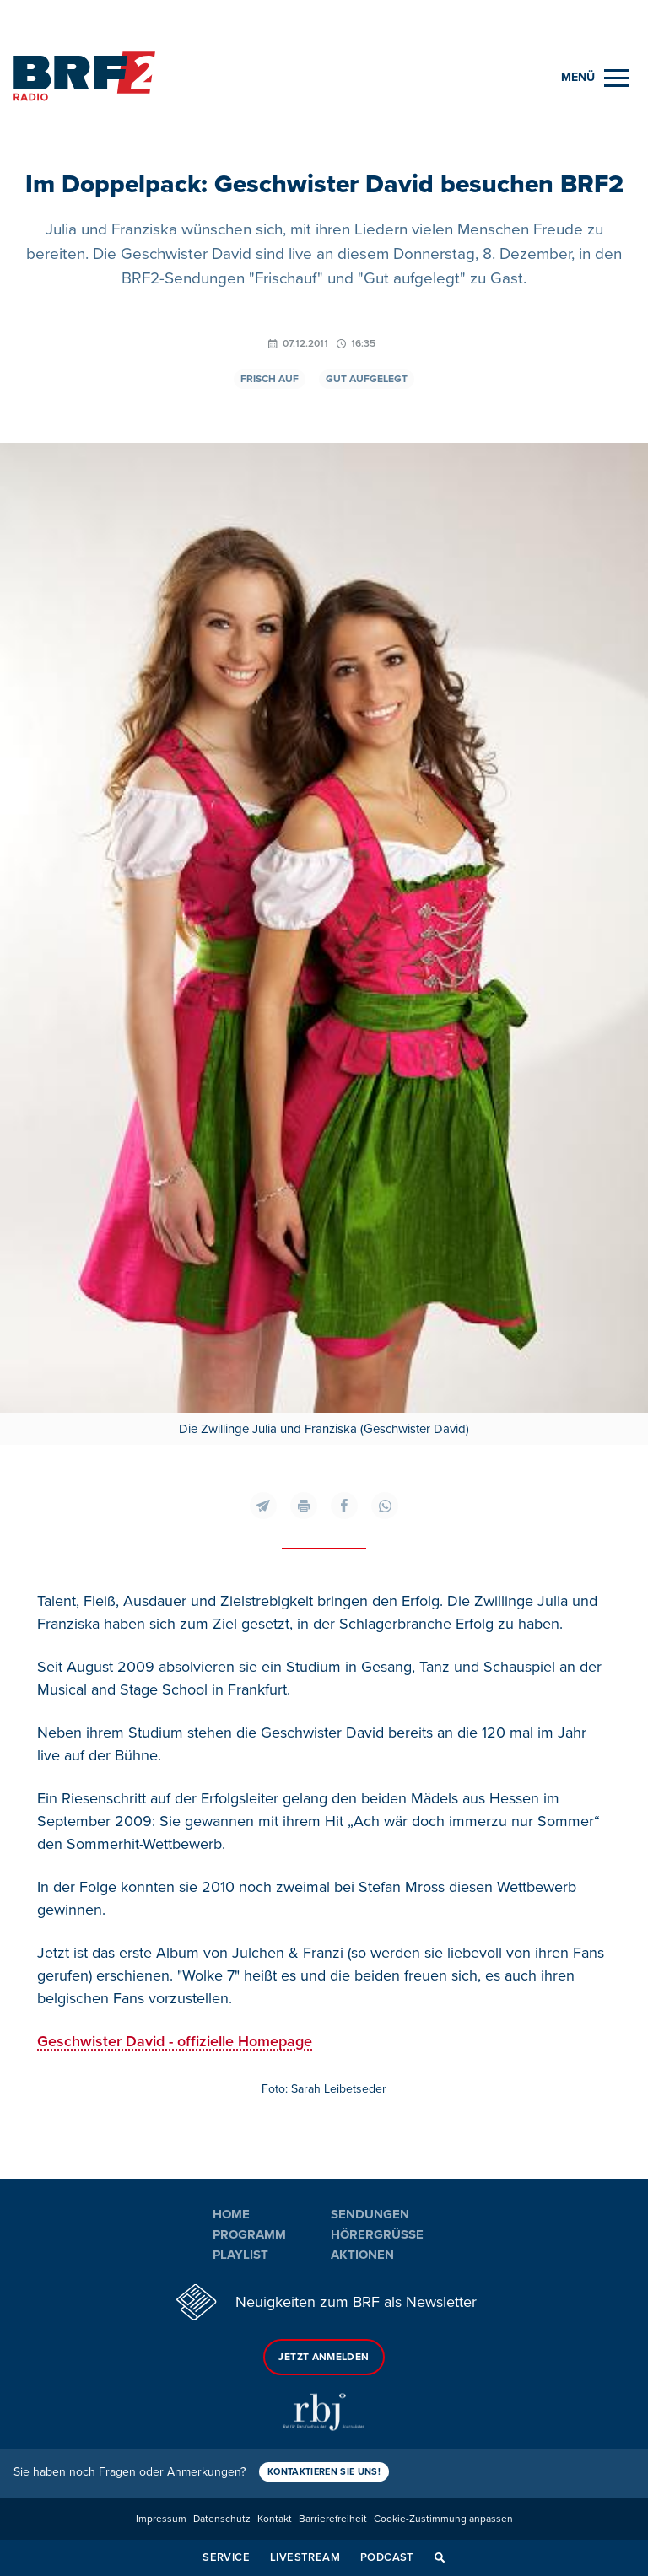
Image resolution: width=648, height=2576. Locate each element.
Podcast (387, 2557)
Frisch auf (269, 379)
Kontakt (274, 2519)
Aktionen (362, 2254)
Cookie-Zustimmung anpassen (443, 2519)
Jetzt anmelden (323, 2357)
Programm (249, 2234)
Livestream (305, 2557)
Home (231, 2214)
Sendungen (370, 2214)
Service (226, 2557)
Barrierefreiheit (333, 2519)
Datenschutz (222, 2519)
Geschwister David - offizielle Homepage (174, 2041)
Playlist (240, 2254)
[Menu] (595, 78)
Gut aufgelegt (367, 379)
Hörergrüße (377, 2234)
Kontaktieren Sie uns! (324, 2471)
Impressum (161, 2519)
